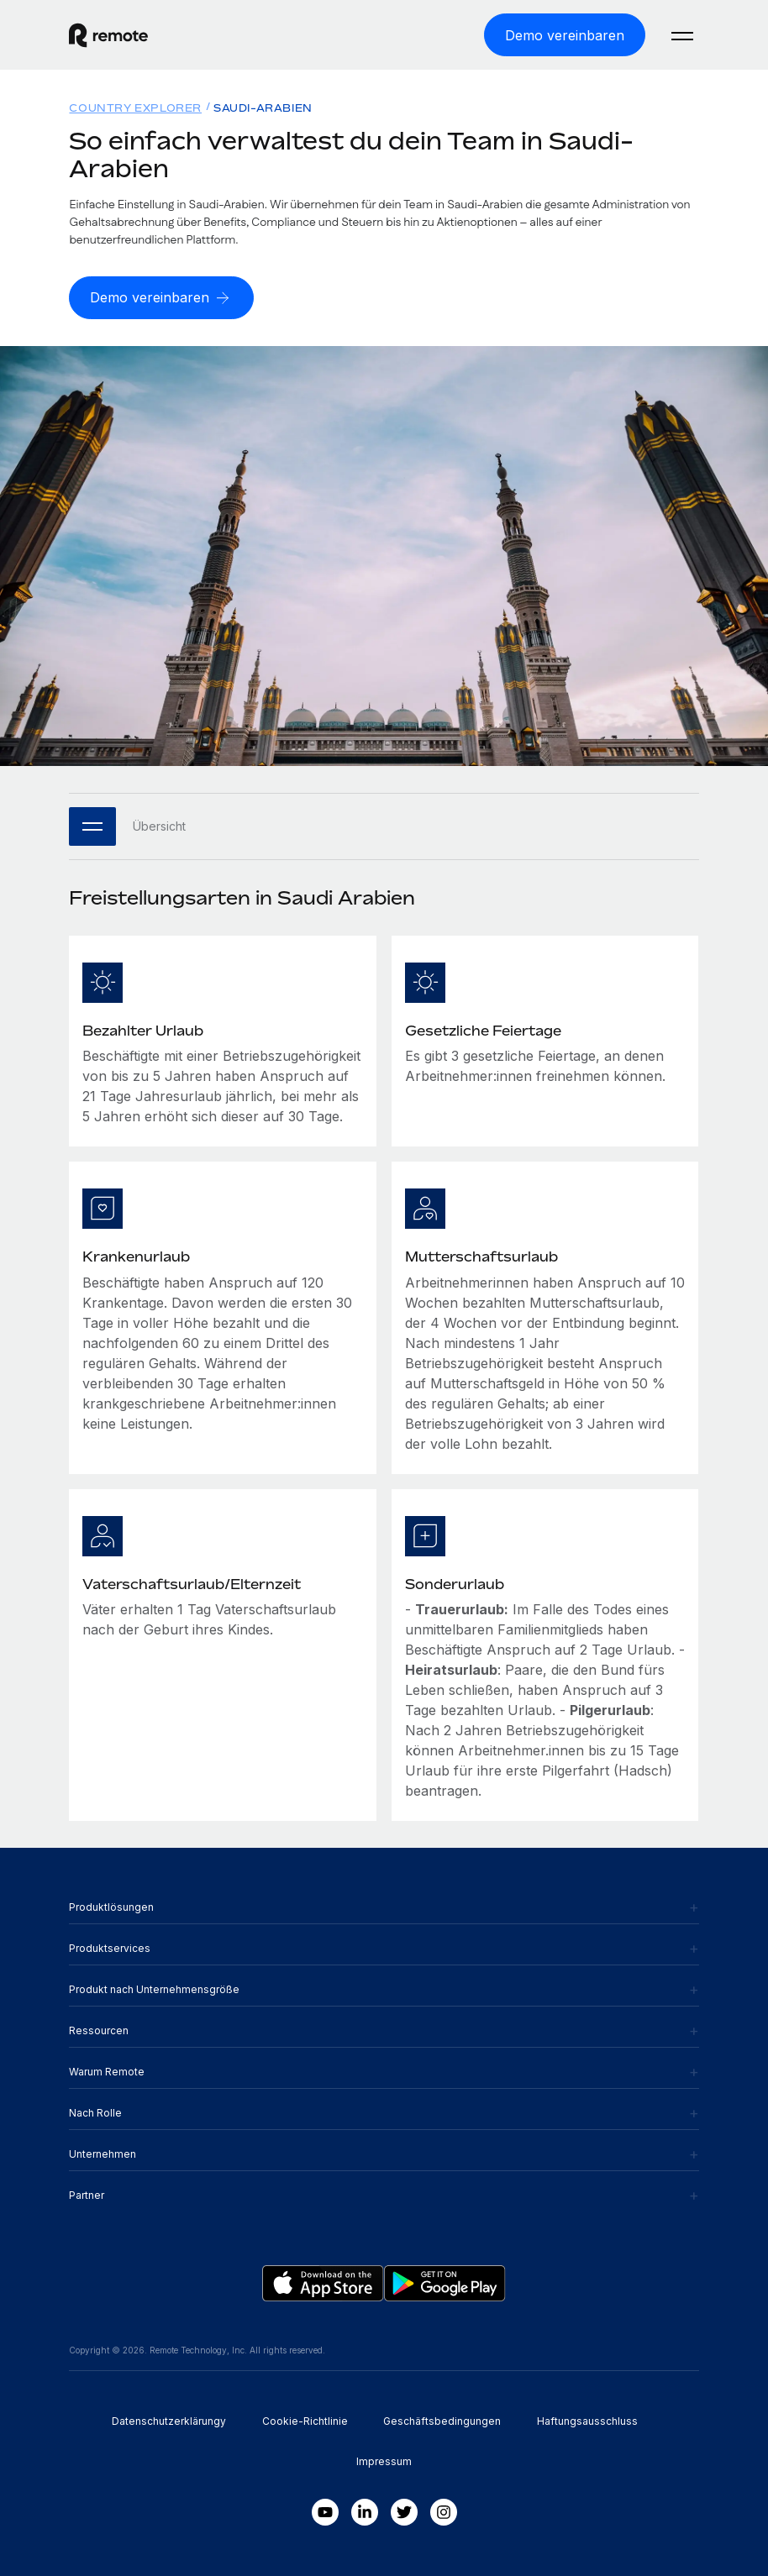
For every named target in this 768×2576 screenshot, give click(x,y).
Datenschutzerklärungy (169, 2421)
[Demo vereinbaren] (564, 34)
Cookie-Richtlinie (305, 2421)
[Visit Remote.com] (108, 35)
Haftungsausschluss (587, 2421)
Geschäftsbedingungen (442, 2421)
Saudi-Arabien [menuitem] (263, 108)
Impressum (384, 2461)
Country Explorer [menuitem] (135, 108)
